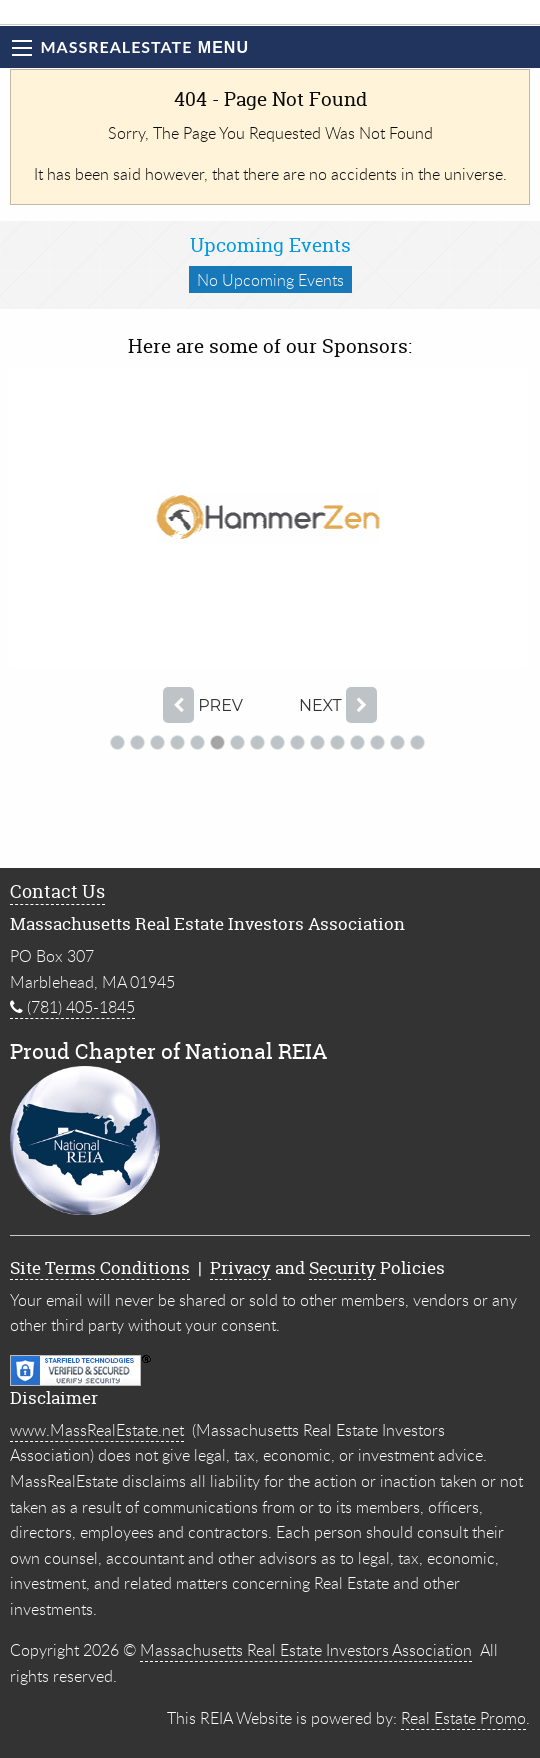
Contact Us (57, 891)
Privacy (240, 1267)
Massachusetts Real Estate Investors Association (306, 1650)
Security (342, 1267)
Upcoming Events (270, 245)
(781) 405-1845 (72, 1007)
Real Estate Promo (463, 1718)
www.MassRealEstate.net (97, 1430)
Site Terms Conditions (100, 1267)
